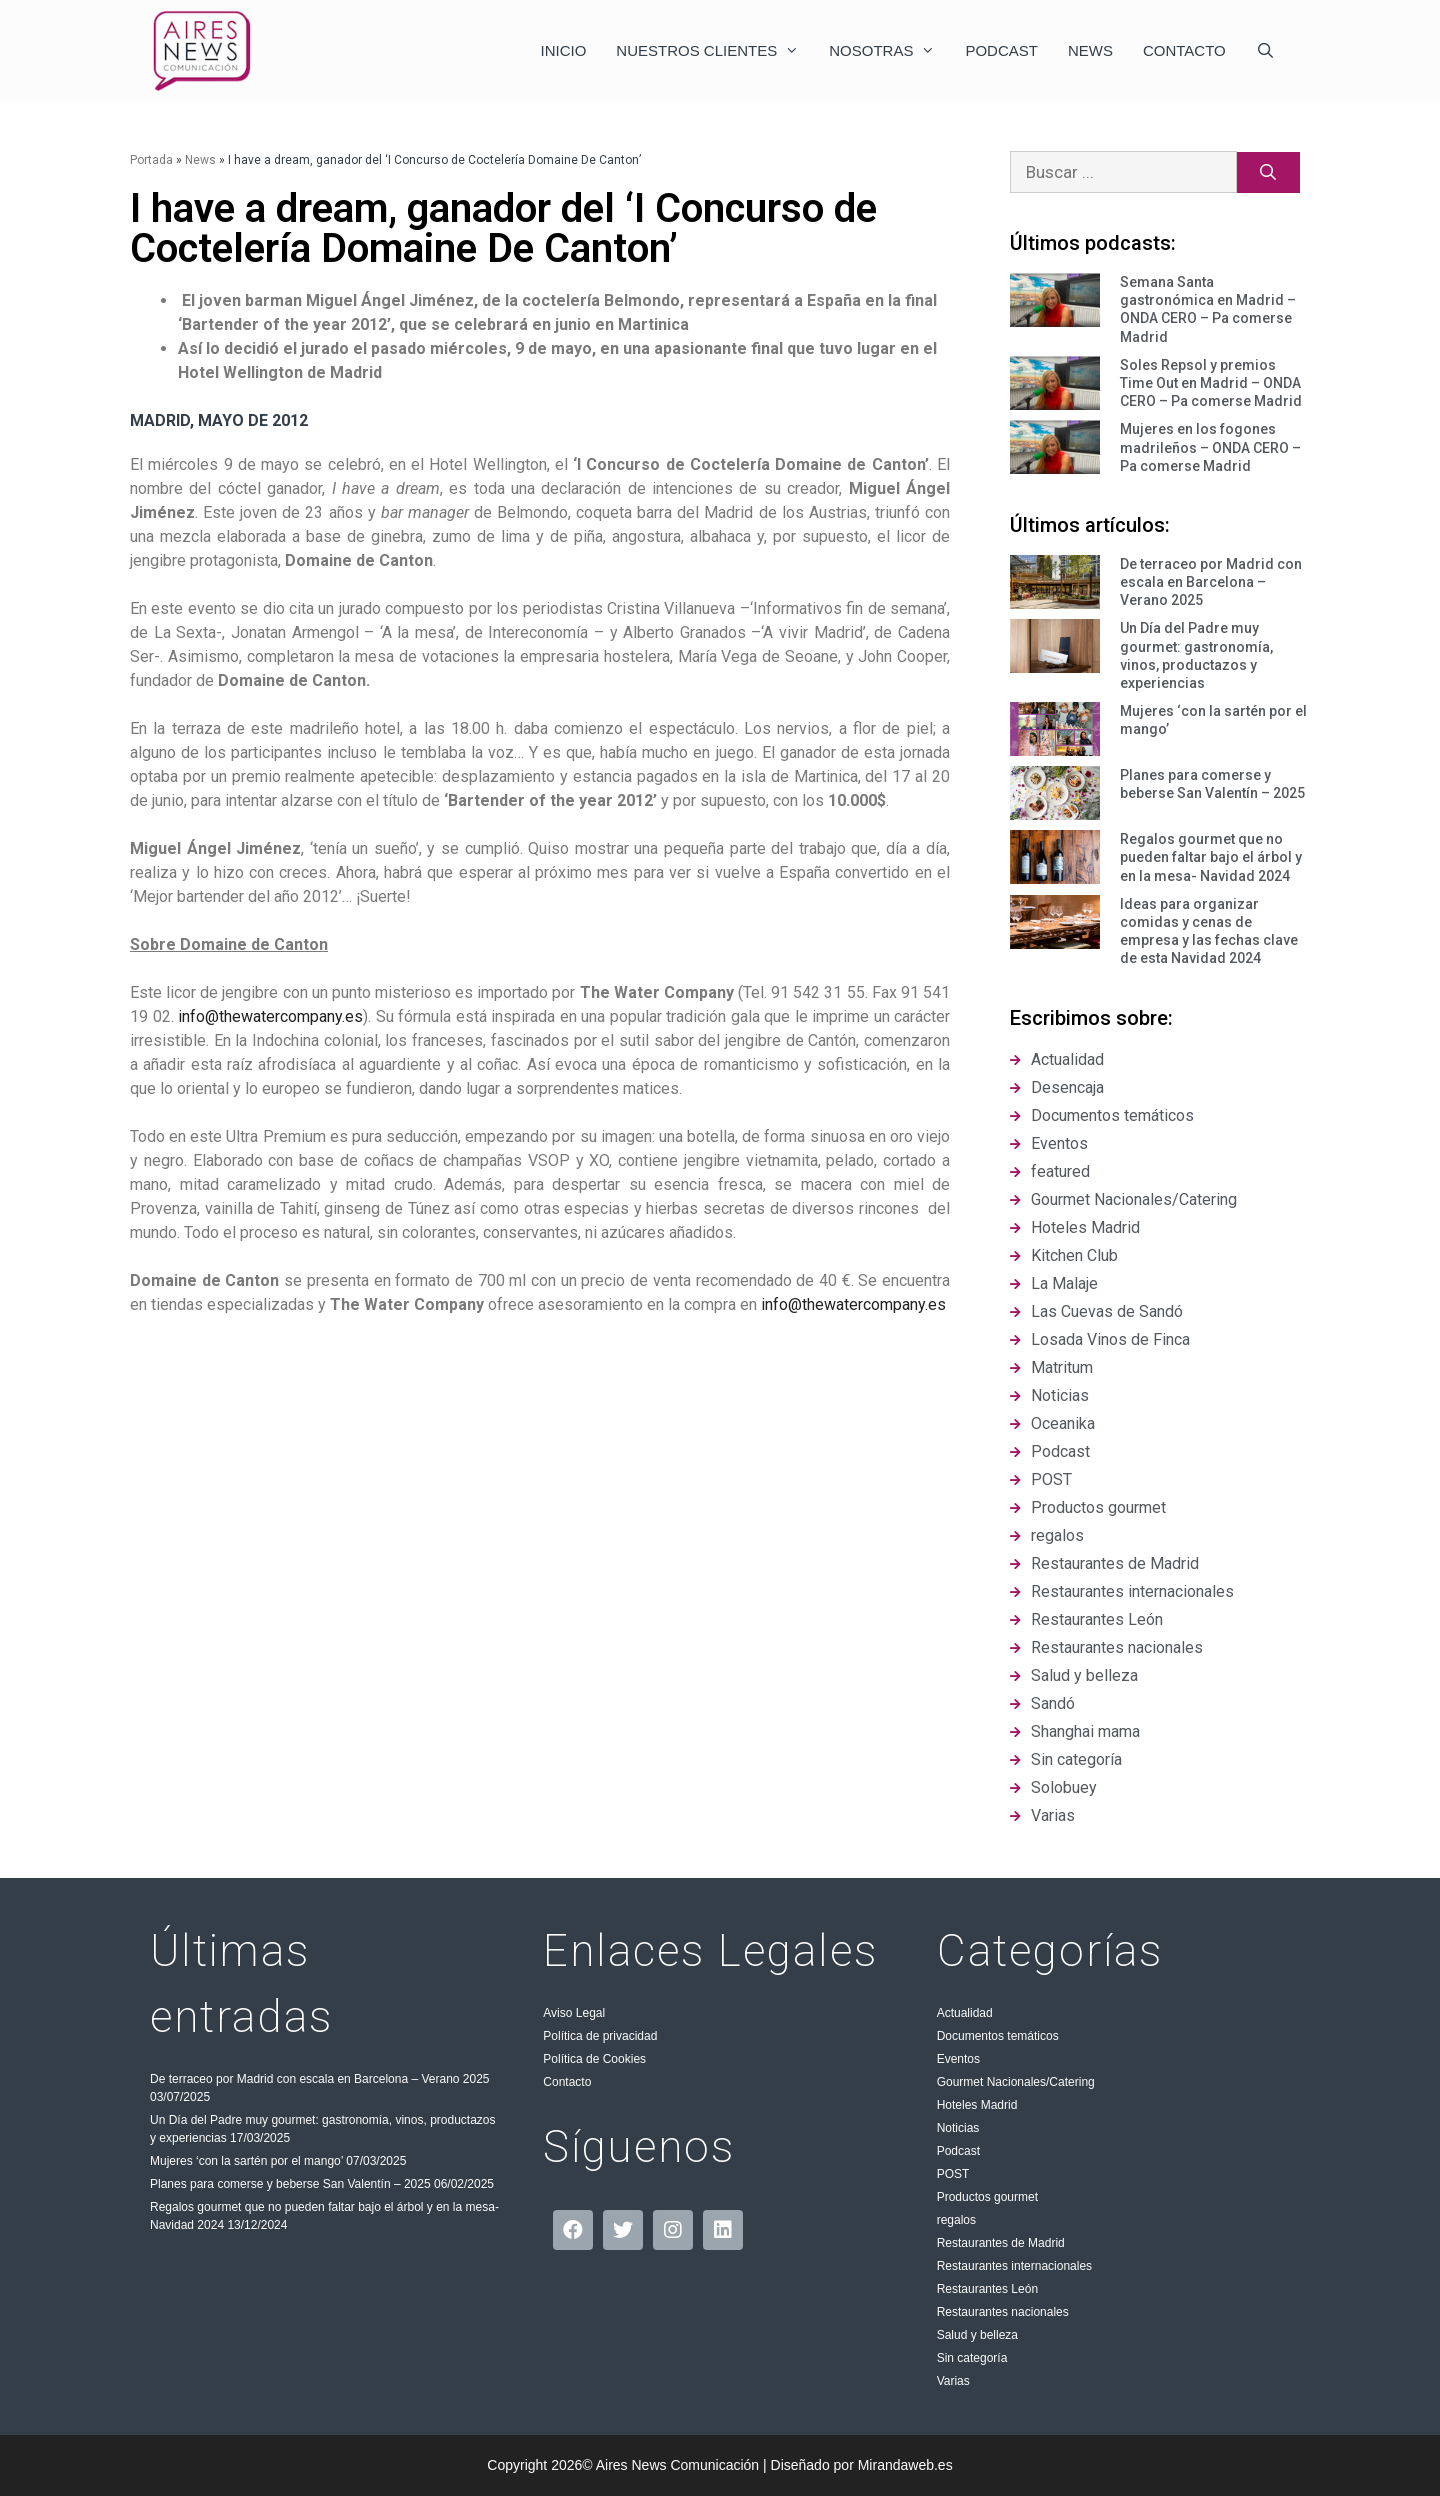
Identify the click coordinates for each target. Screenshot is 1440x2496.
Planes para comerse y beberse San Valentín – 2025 (290, 2184)
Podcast (1001, 50)
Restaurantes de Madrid (1001, 2243)
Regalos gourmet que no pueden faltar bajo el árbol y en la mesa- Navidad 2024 (1211, 857)
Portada (151, 160)
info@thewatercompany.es (270, 1016)
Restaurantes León (987, 2289)
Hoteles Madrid (977, 2105)
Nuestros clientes (715, 50)
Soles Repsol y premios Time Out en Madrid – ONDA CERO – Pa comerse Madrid (1211, 383)
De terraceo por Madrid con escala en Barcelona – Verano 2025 (1211, 582)
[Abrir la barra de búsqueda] (1265, 50)
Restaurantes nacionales (1003, 2312)
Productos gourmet (987, 2197)
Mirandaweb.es (905, 2465)
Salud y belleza (977, 2335)
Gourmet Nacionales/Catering (1016, 2082)
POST (953, 2174)
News (1090, 50)
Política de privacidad (600, 2036)
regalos (956, 2220)
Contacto (1184, 50)
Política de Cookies (594, 2059)
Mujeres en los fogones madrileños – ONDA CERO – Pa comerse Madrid (1210, 447)
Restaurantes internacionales (1014, 2266)
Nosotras (889, 50)
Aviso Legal (574, 2013)
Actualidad (965, 2013)
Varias (953, 2381)
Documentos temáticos (998, 2036)
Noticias (958, 2128)
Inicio (564, 50)
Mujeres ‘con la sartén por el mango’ (246, 2161)
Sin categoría (972, 2358)
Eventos (958, 2059)
